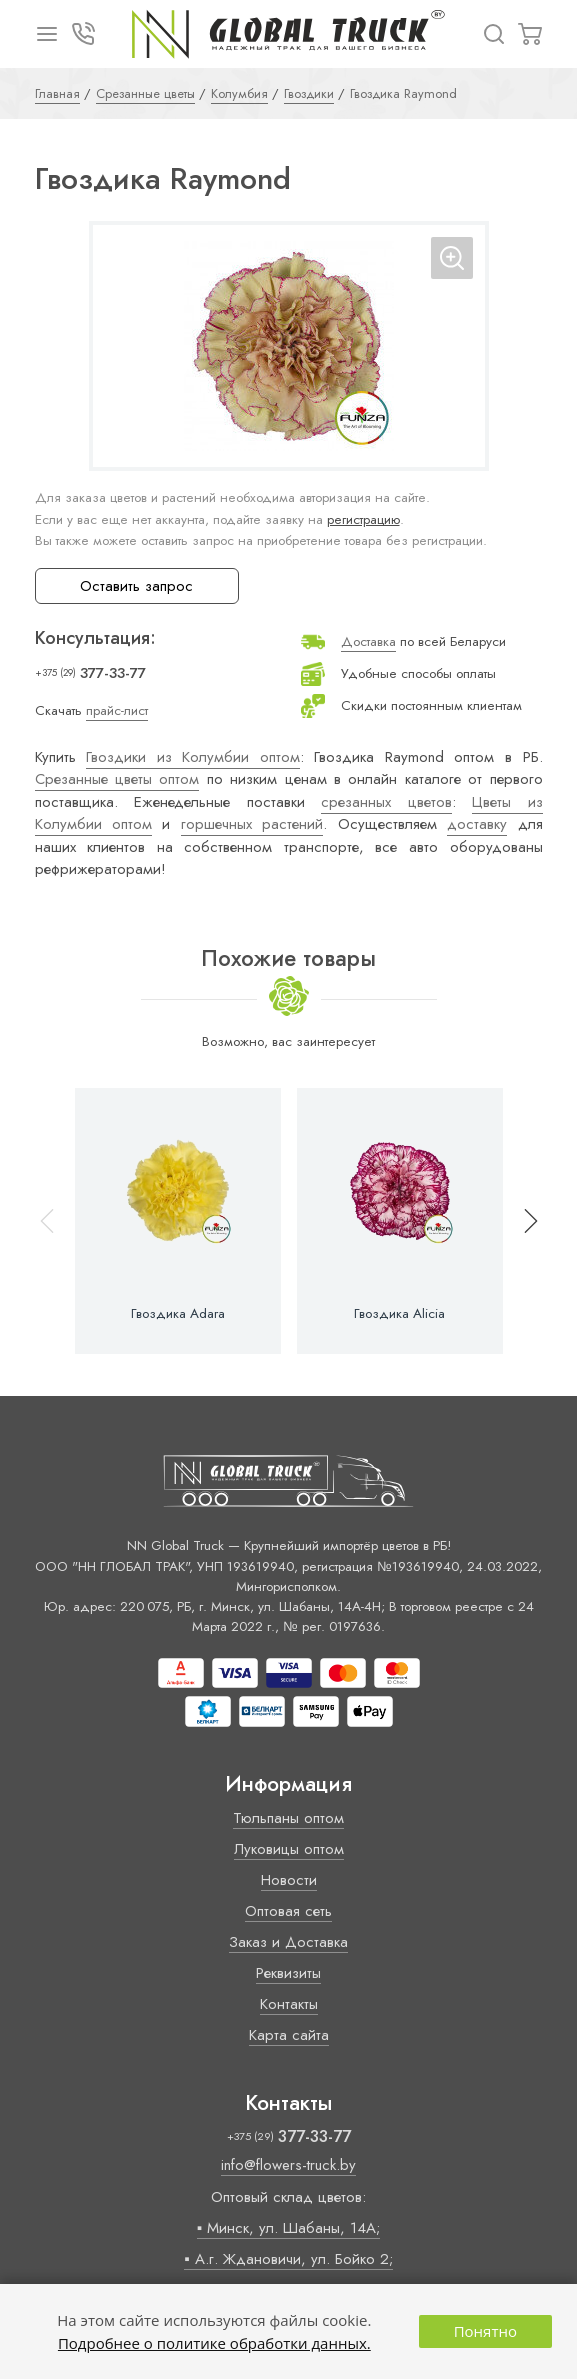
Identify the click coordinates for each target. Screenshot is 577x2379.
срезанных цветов (386, 802)
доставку (477, 824)
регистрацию (363, 519)
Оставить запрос (136, 586)
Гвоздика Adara (178, 1314)
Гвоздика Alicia (399, 1314)
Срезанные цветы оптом (117, 779)
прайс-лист (117, 710)
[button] (522, 1221)
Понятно (485, 2331)
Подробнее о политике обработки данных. (214, 2343)
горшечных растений (252, 824)
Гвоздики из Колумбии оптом (193, 757)
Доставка (368, 641)
